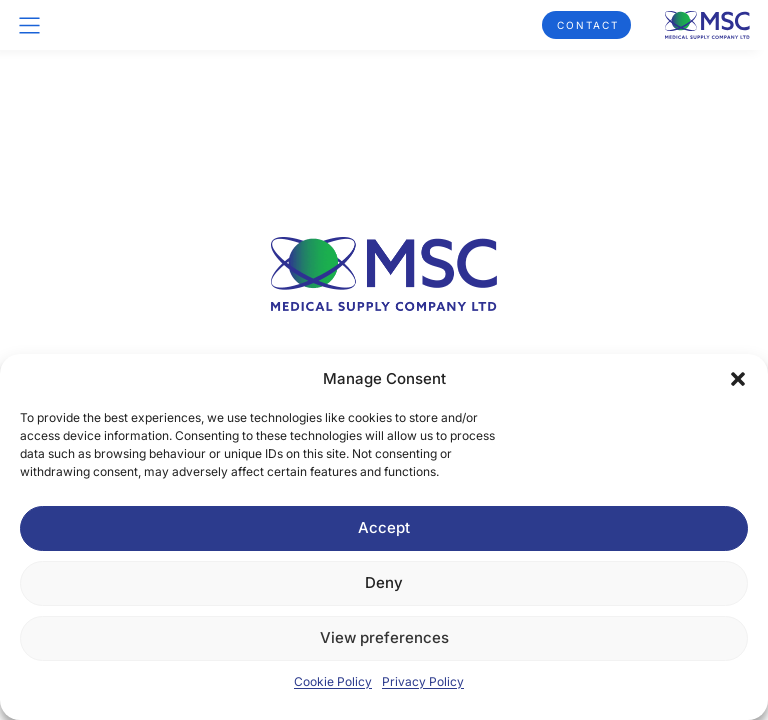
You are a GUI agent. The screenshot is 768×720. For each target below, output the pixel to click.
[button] (738, 379)
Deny (384, 582)
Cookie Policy (333, 681)
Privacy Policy (423, 681)
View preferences (384, 637)
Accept (384, 527)
